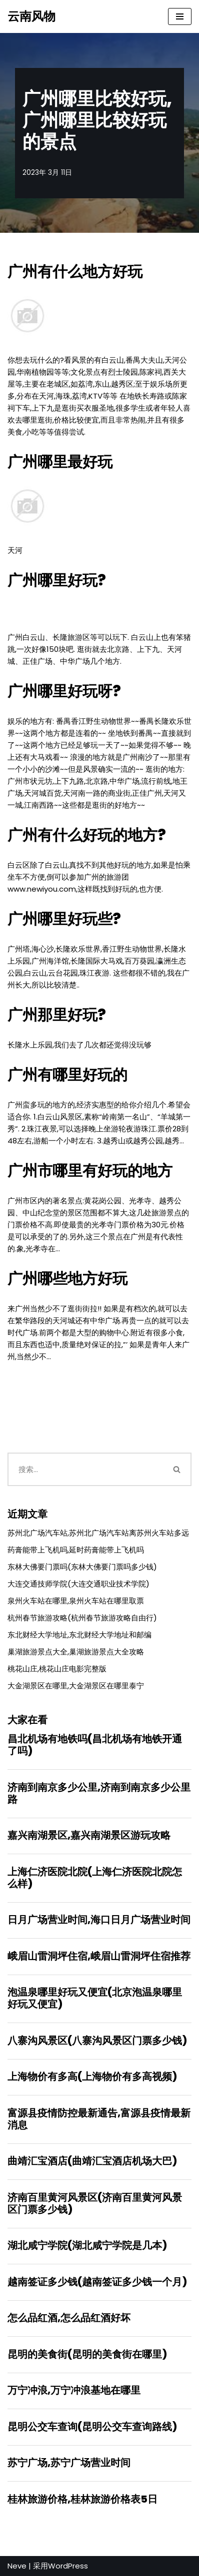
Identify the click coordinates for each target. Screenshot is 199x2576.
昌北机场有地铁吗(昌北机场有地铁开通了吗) (95, 1745)
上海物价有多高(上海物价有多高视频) (92, 2076)
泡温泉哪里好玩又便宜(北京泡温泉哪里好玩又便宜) (95, 1998)
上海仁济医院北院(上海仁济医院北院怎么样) (95, 1878)
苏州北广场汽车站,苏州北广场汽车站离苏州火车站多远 (98, 1533)
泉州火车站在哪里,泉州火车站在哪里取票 (76, 1600)
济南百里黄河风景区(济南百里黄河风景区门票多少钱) (95, 2203)
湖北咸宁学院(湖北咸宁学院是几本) (87, 2245)
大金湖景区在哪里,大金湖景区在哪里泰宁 (76, 1685)
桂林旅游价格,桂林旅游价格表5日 (83, 2499)
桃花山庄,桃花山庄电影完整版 (57, 1668)
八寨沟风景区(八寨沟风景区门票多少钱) (97, 2041)
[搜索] (86, 1469)
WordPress (68, 2566)
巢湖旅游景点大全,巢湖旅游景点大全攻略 (76, 1651)
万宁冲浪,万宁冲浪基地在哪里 (74, 2390)
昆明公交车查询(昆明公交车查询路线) (92, 2427)
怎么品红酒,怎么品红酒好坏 (69, 2318)
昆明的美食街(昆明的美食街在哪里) (87, 2354)
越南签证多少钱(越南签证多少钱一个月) (97, 2282)
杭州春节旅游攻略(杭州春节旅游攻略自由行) (82, 1617)
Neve (17, 2566)
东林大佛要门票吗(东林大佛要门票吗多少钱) (82, 1566)
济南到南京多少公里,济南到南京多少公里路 (99, 1793)
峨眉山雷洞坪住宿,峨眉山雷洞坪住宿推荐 (99, 1956)
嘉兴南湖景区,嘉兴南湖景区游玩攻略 (89, 1835)
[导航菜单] (180, 16)
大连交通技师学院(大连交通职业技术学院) (79, 1583)
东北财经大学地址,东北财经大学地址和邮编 (80, 1634)
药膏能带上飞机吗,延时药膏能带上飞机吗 (76, 1550)
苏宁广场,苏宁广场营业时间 (69, 2463)
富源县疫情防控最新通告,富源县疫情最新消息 (99, 2119)
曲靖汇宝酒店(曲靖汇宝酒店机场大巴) (92, 2161)
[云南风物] (32, 16)
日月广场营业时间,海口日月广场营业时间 (99, 1920)
